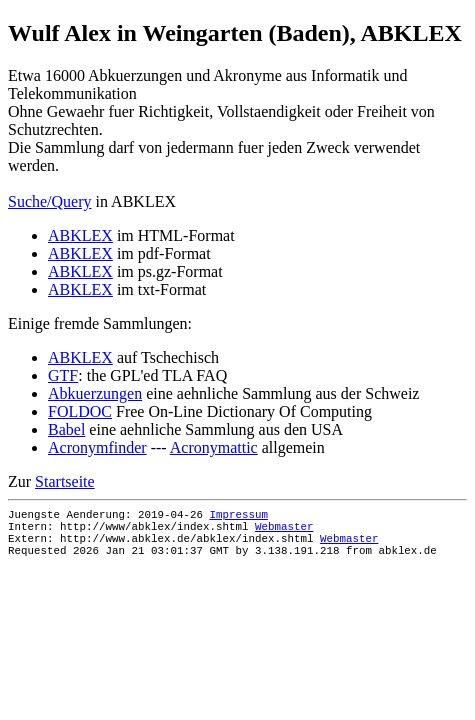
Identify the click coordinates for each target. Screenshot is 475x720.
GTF (63, 375)
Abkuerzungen (95, 393)
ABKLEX (80, 235)
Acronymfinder (97, 447)
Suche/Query (50, 201)
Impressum (238, 516)
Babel (66, 429)
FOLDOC (80, 411)
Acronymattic (214, 447)
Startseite (65, 481)
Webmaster (284, 531)
